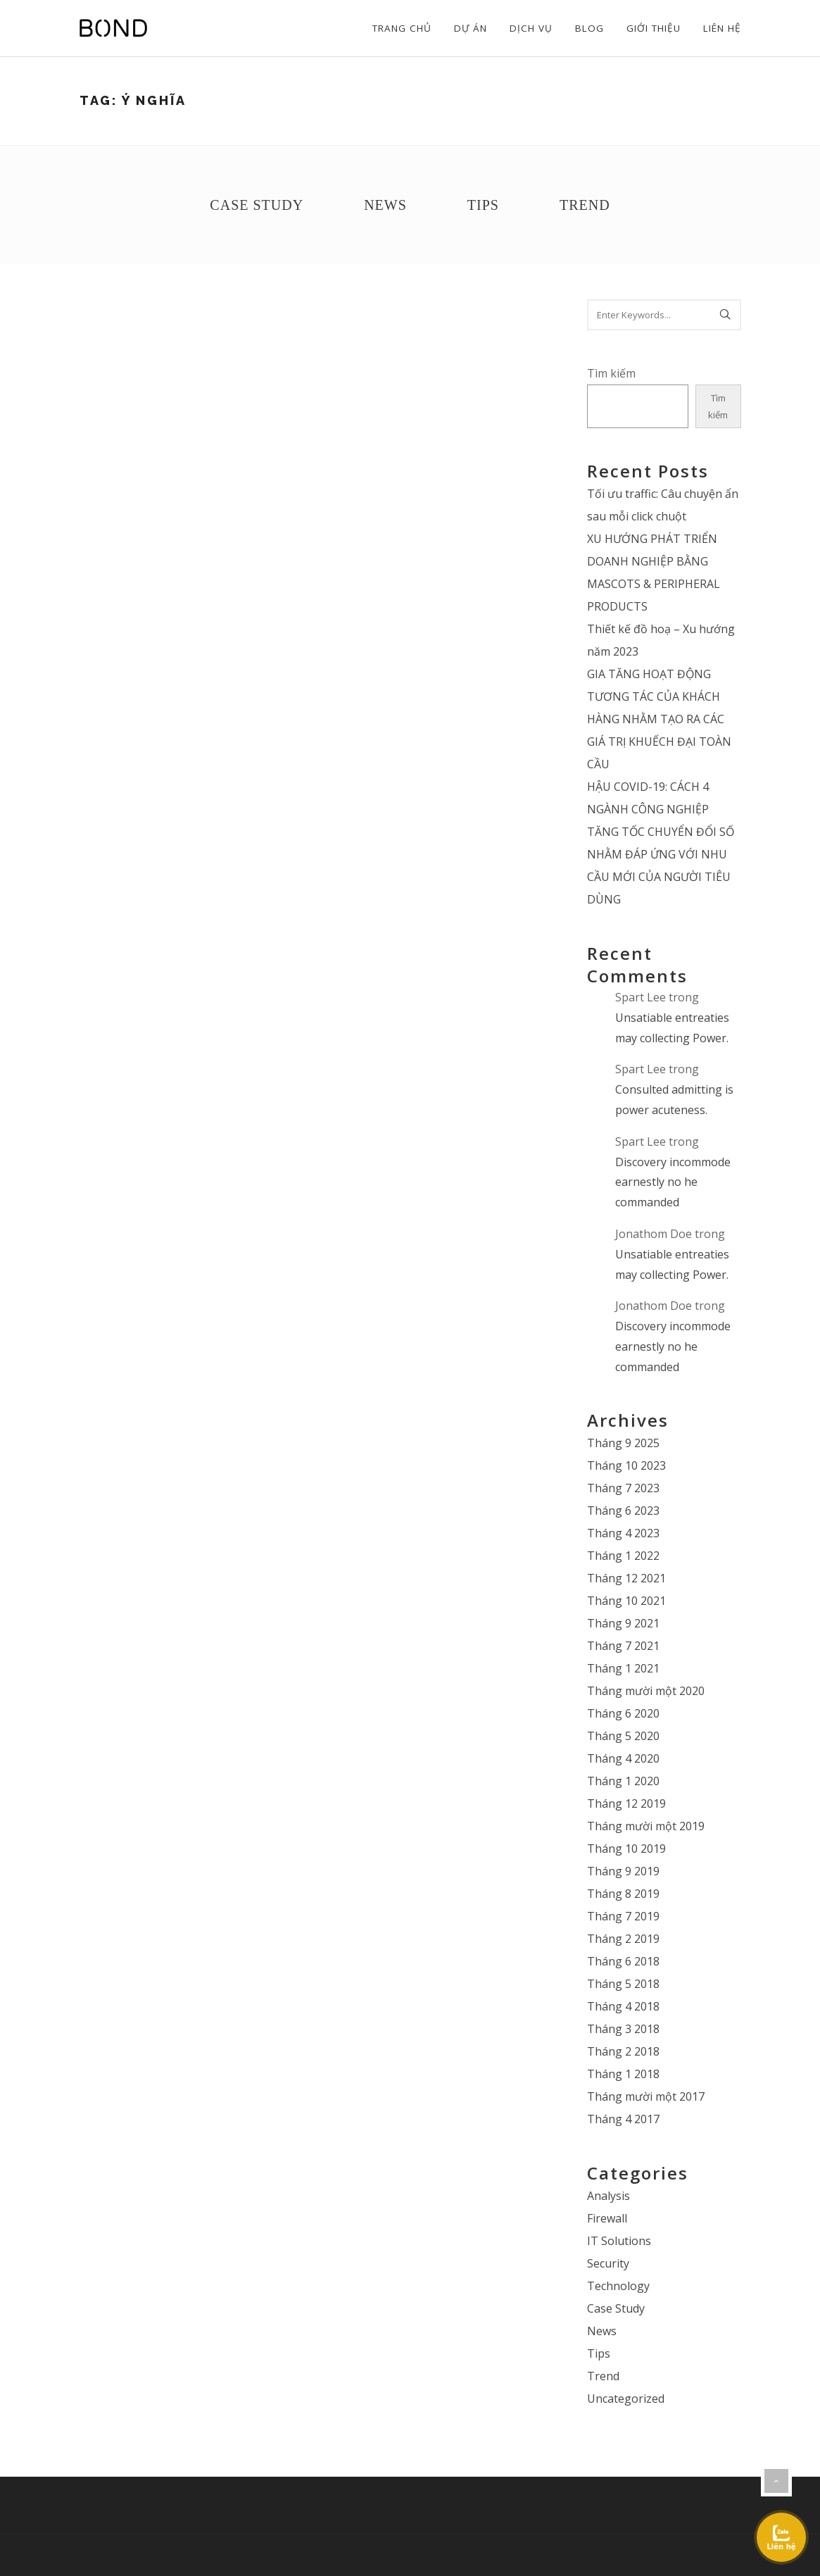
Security (608, 2263)
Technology (618, 2286)
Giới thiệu (653, 28)
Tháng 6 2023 (623, 1510)
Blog (589, 28)
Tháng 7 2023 (623, 1488)
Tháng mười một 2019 (646, 1826)
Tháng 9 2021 (623, 1623)
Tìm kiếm (611, 373)
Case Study (256, 205)
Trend (585, 205)
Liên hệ (722, 28)
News (385, 205)
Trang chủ (401, 28)
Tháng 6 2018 (623, 1961)
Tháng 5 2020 (623, 1736)
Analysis (608, 2195)
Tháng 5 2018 (623, 1984)
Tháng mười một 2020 (646, 1691)
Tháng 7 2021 (623, 1645)
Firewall (607, 2218)
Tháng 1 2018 (623, 2074)
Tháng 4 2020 (623, 1758)
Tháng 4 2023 (623, 1533)
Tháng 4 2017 (623, 2119)
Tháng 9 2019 (623, 1871)
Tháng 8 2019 (623, 1893)
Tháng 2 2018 (623, 2051)
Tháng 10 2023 (626, 1465)
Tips (483, 205)
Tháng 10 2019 (626, 1848)
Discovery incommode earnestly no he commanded (673, 1182)
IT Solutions (619, 2241)
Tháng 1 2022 (623, 1555)
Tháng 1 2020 (623, 1781)
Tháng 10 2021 (626, 1600)
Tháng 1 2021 (623, 1668)
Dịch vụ (531, 28)
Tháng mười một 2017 (646, 2096)
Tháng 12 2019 (626, 1803)
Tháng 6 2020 (623, 1713)
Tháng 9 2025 (623, 1443)
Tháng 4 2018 (623, 2006)
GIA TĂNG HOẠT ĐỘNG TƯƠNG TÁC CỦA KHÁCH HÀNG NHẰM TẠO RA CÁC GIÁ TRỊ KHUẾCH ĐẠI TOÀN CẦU (659, 719)
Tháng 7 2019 (623, 1916)
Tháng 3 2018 (623, 2029)
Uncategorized (625, 2398)
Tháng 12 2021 (626, 1578)
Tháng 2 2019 (623, 1938)
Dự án (470, 28)
